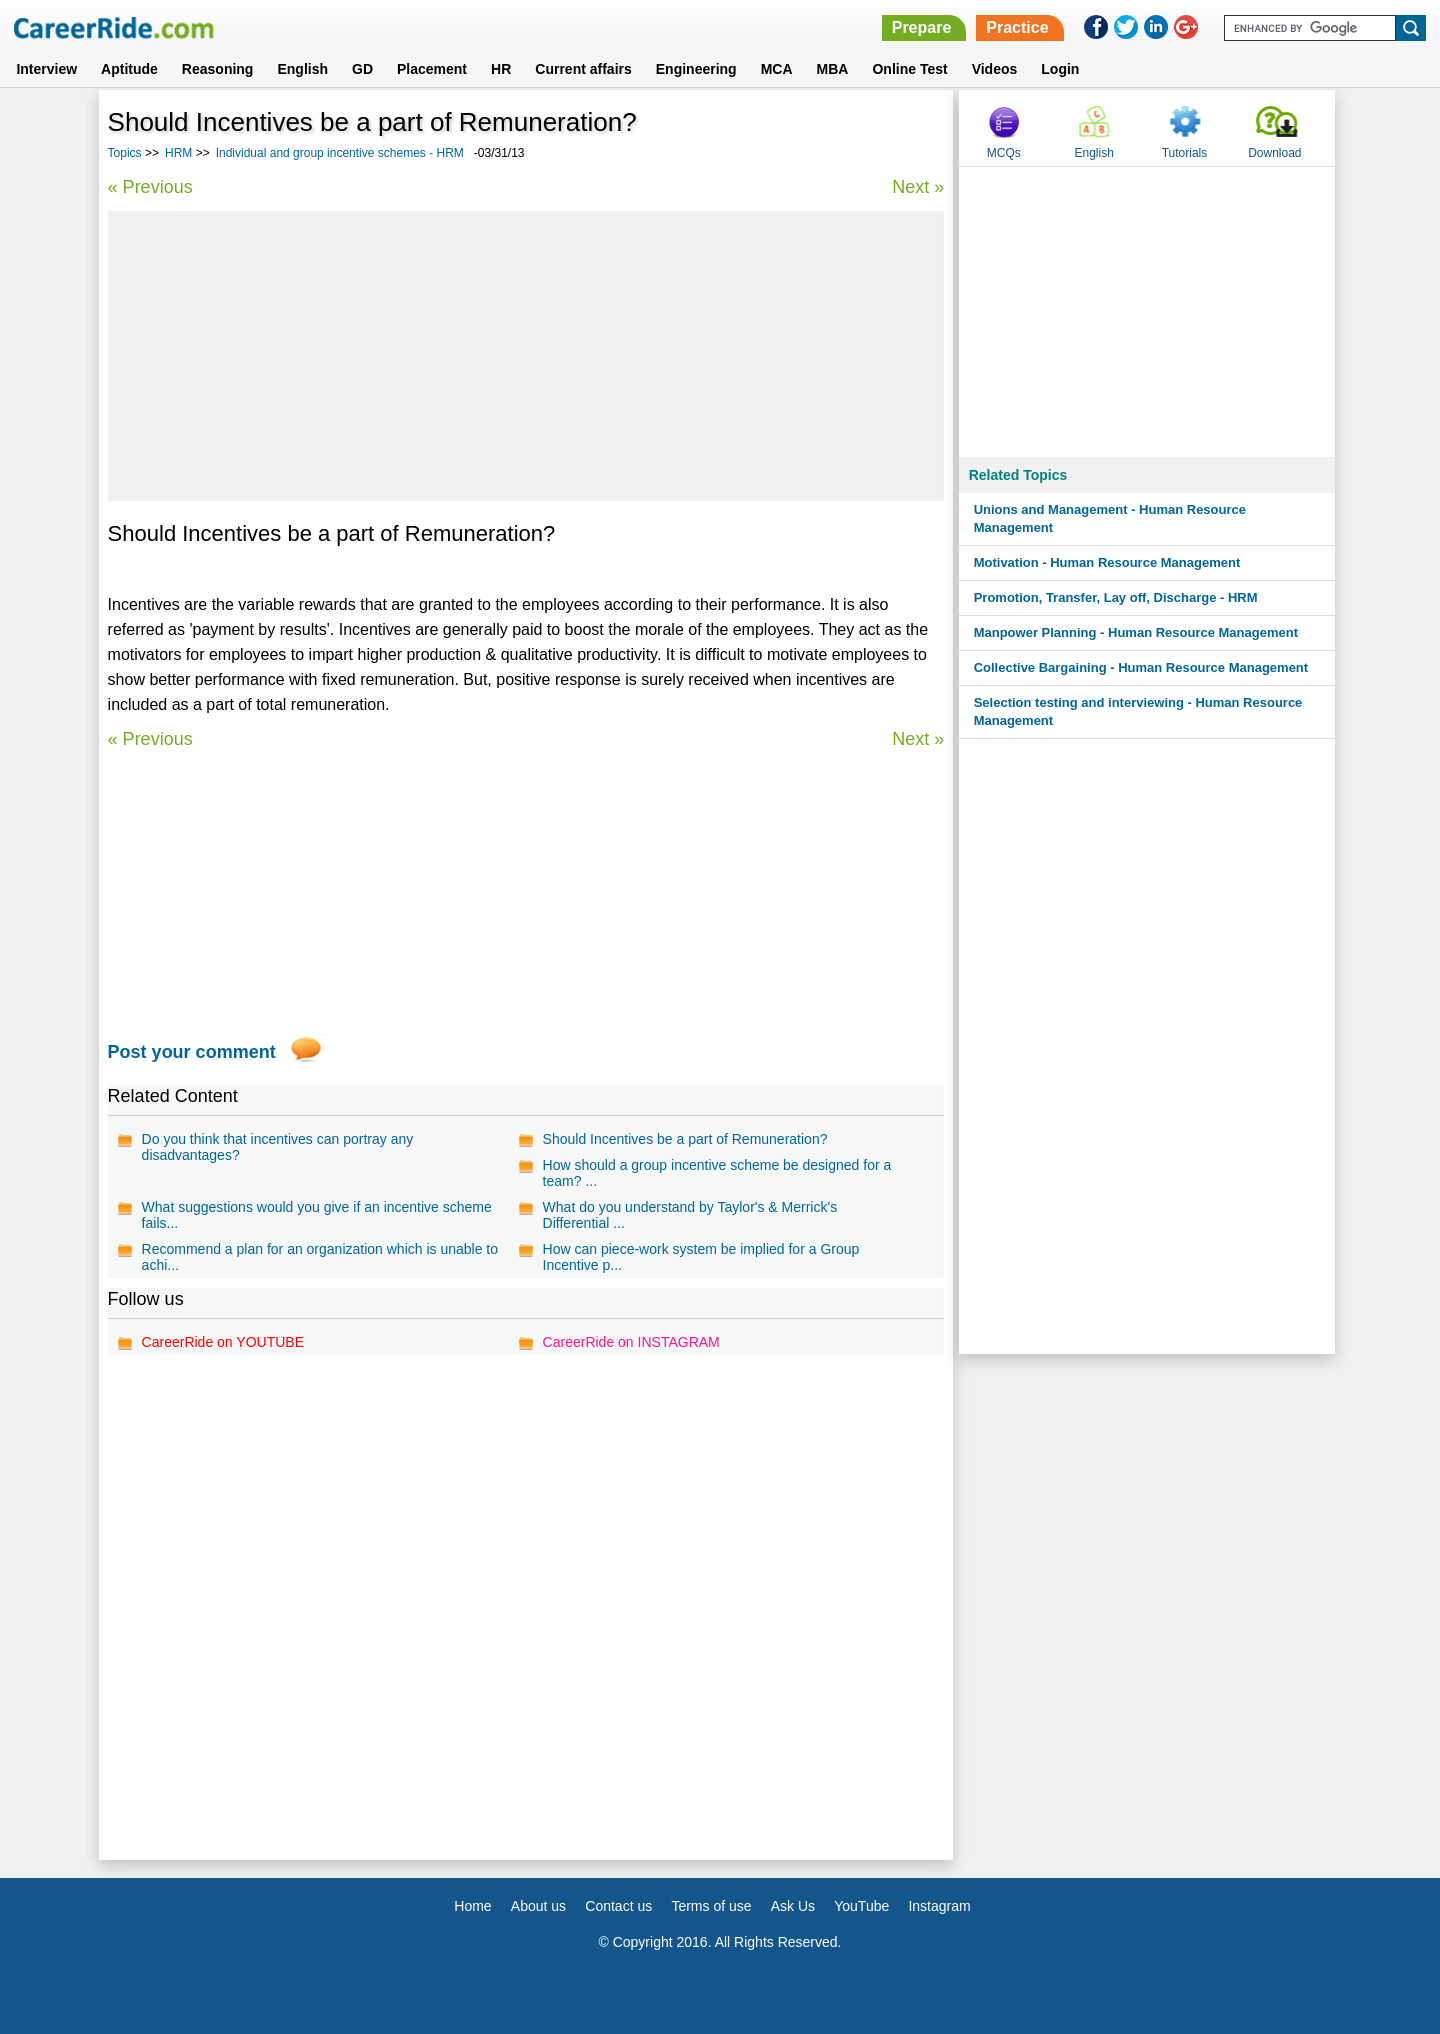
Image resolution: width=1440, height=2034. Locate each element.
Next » (918, 187)
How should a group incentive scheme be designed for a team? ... (717, 1173)
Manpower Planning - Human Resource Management (1136, 632)
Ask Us (793, 1906)
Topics (125, 153)
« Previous (150, 187)
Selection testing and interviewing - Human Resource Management (1138, 711)
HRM (178, 153)
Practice (1017, 27)
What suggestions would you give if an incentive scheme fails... (317, 1215)
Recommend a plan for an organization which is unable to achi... (320, 1257)
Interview (46, 69)
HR (501, 69)
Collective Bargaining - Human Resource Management (1141, 667)
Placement (432, 69)
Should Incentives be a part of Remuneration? (685, 1139)
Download (1274, 153)
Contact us (618, 1906)
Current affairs (583, 69)
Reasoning (218, 69)
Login (1060, 69)
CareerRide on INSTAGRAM (631, 1342)
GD (362, 69)
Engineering (696, 69)
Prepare (922, 27)
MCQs (1004, 153)
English (302, 69)
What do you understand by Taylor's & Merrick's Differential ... (690, 1215)
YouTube (861, 1906)
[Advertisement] (526, 356)
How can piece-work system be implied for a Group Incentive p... (701, 1257)
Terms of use (711, 1906)
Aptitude (129, 69)
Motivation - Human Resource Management (1107, 562)
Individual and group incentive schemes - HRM (340, 153)
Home (472, 1906)
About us (538, 1906)
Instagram (939, 1906)
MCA (777, 69)
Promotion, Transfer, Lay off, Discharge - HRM (1116, 597)
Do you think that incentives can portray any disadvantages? (278, 1147)
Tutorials (1185, 153)
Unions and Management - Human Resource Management (1110, 518)
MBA (833, 69)
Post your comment (192, 1052)
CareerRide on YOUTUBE (223, 1342)
